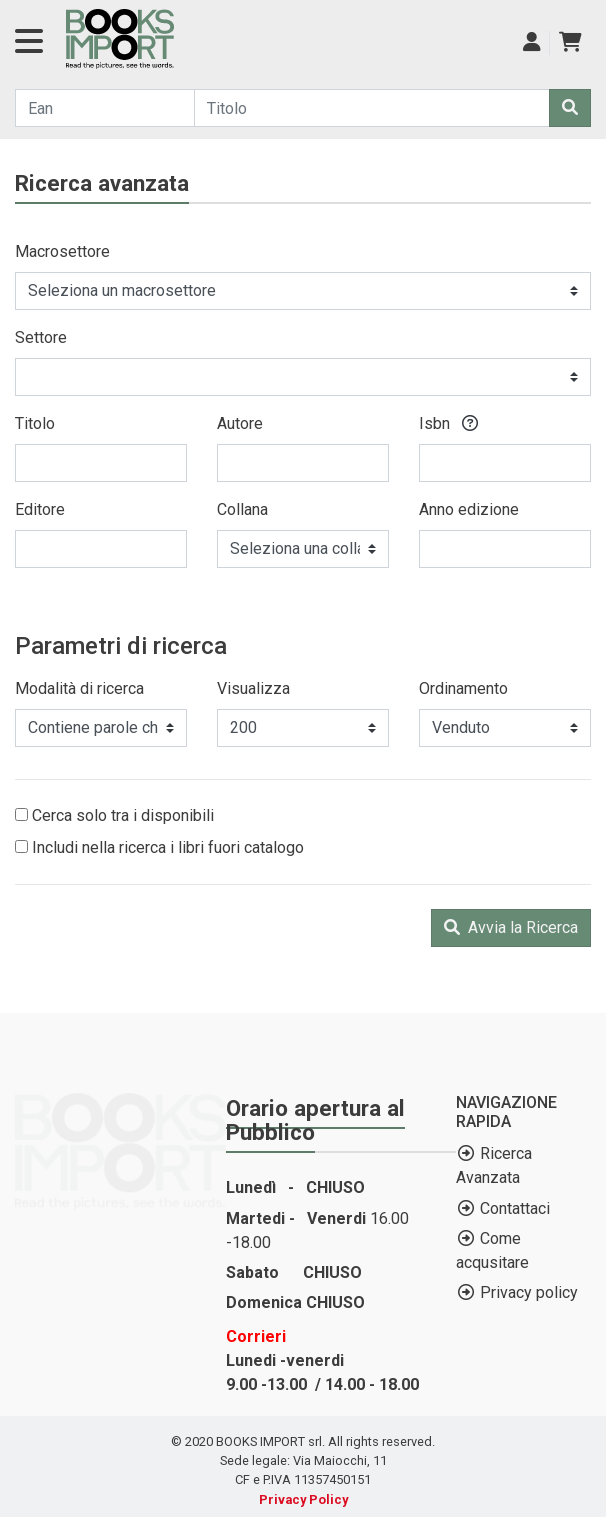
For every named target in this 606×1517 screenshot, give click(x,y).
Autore (240, 423)
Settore (41, 337)
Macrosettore (62, 251)
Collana (242, 509)
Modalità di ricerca (79, 688)
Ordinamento (463, 688)
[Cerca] (570, 108)
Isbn (448, 423)
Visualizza (253, 688)
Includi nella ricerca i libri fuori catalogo (159, 847)
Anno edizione (469, 509)
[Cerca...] (105, 108)
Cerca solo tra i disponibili (114, 815)
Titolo (35, 423)
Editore (40, 509)
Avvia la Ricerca (511, 927)
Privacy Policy (303, 1499)
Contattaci (515, 1208)
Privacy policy (529, 1292)
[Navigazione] (29, 47)
